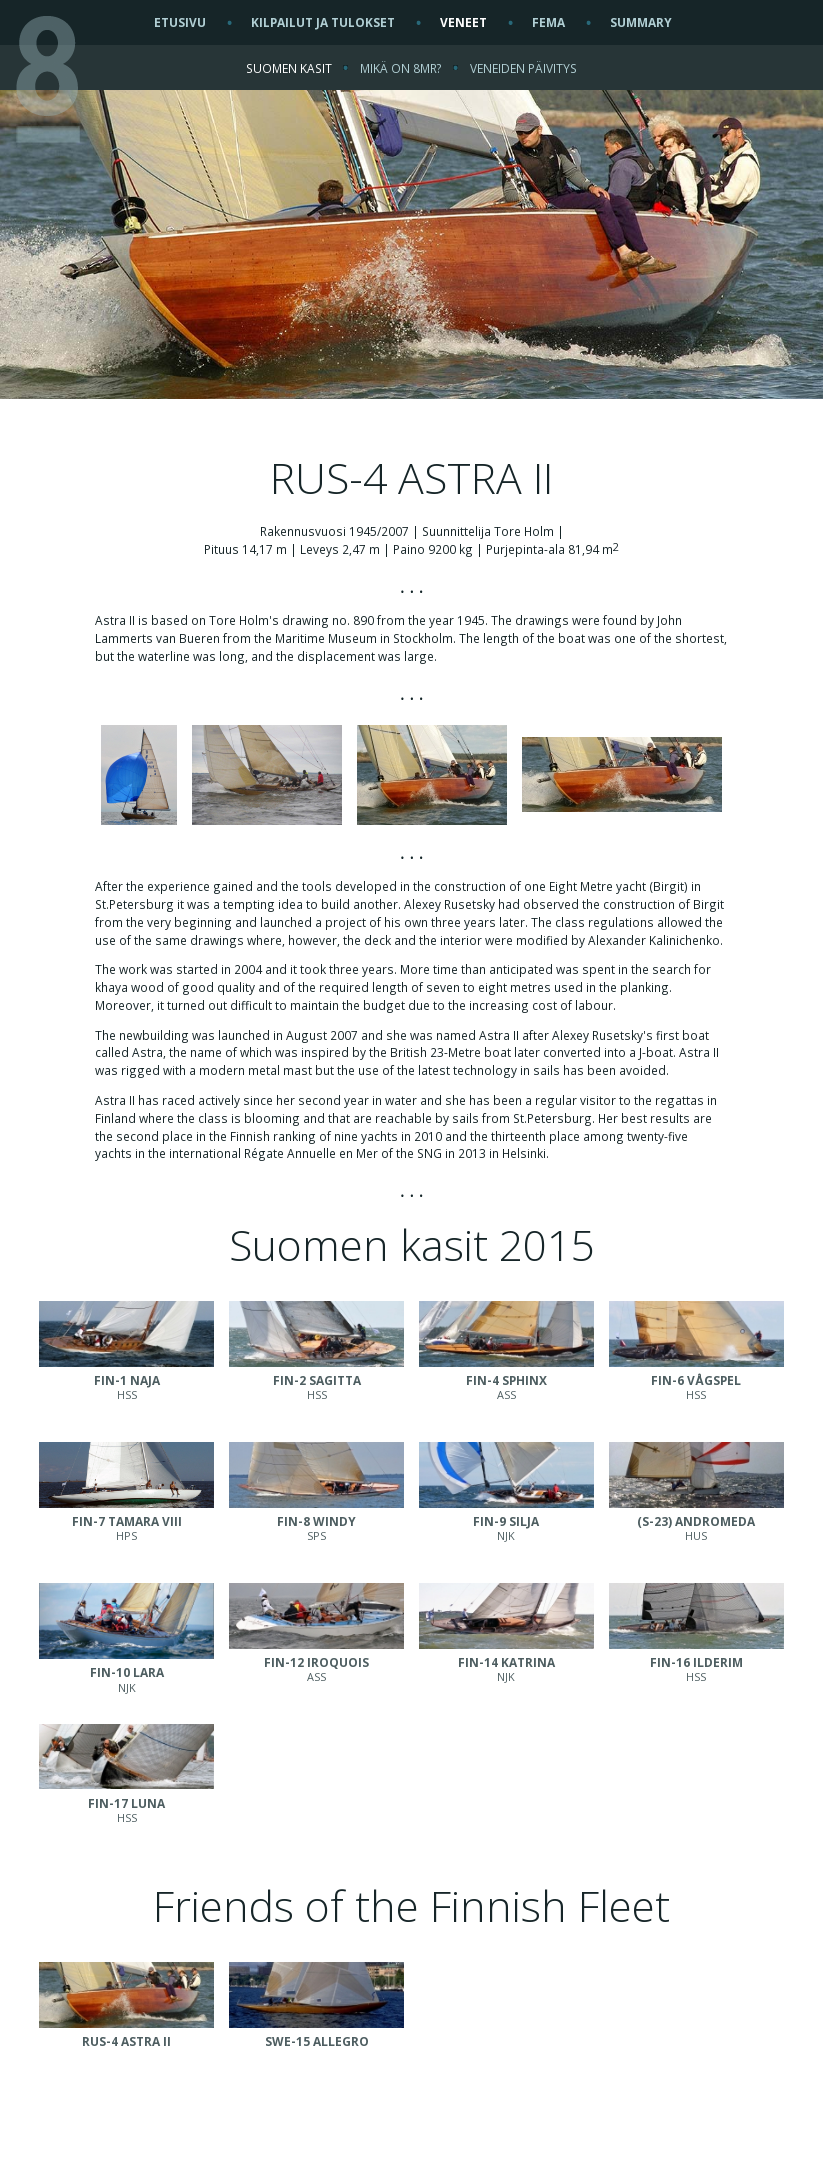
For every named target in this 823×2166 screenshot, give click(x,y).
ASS (506, 1380)
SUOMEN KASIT (289, 68)
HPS (126, 1521)
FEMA (548, 22)
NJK (506, 1521)
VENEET (463, 22)
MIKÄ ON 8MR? (401, 68)
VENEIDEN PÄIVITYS (523, 68)
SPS (316, 1521)
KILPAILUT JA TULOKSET (323, 22)
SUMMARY (641, 22)
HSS (126, 1380)
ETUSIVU (180, 22)
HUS (696, 1521)
